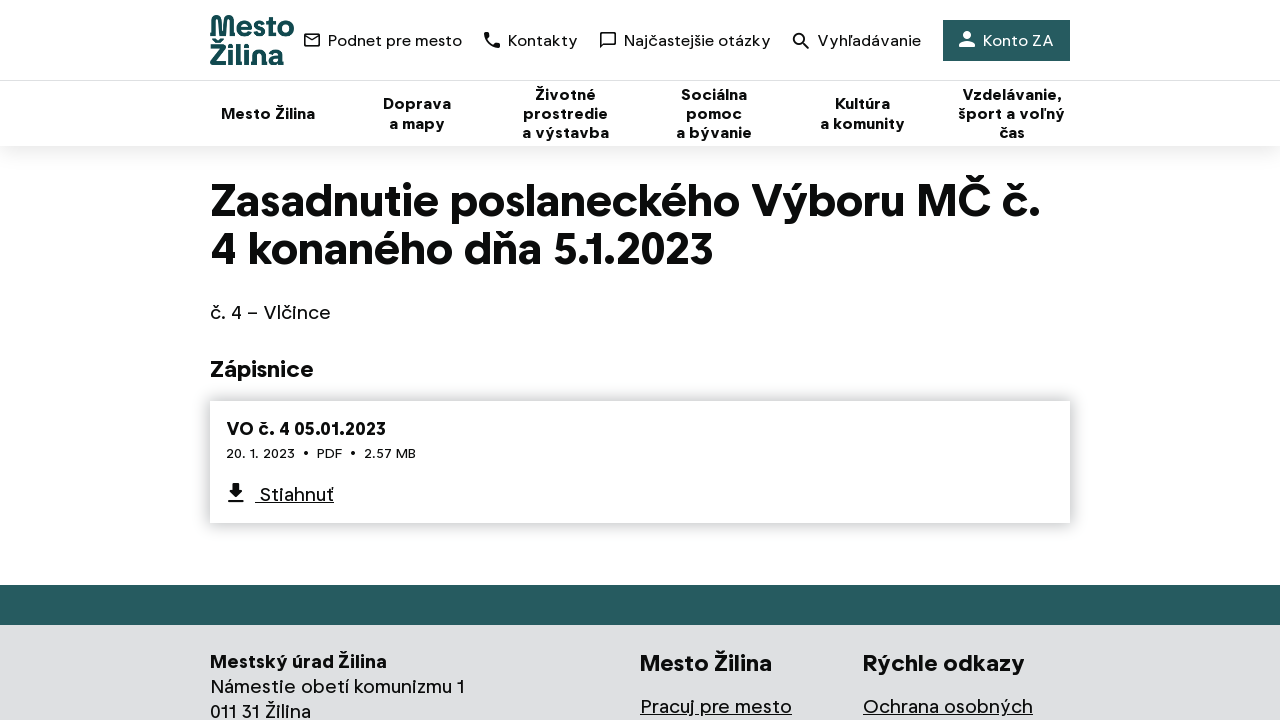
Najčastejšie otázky (685, 40)
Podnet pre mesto (383, 40)
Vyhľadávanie (857, 42)
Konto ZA (1006, 40)
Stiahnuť (294, 494)
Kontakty (531, 40)
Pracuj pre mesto (716, 706)
